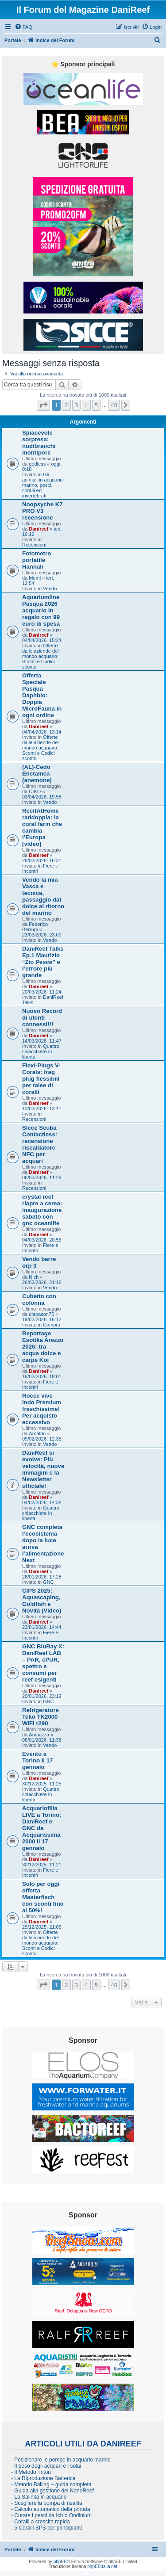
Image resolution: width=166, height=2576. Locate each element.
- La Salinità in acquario (38, 2497)
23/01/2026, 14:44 (42, 1627)
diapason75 (41, 1314)
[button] (43, 405)
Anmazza (39, 1734)
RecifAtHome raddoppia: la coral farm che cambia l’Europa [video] (42, 827)
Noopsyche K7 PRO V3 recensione (42, 511)
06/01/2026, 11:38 (42, 1740)
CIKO (35, 791)
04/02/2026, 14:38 (42, 1502)
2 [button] (66, 405)
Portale (12, 40)
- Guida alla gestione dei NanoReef (52, 2491)
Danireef (38, 528)
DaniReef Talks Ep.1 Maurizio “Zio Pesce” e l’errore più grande (43, 961)
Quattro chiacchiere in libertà (40, 1051)
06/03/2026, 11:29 (42, 1177)
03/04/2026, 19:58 (42, 796)
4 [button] (86, 405)
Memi (35, 578)
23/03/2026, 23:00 (42, 934)
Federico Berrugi (35, 926)
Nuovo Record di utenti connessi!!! (42, 1018)
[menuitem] (23, 27)
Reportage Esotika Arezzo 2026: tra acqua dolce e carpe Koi (42, 1346)
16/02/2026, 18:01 (42, 1376)
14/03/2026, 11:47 (42, 1040)
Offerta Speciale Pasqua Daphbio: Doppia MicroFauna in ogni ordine (42, 695)
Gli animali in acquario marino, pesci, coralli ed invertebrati (42, 485)
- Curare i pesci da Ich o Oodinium (51, 2515)
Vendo (50, 588)
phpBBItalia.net (102, 2566)
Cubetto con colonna (39, 1299)
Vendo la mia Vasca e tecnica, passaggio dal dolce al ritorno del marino (43, 896)
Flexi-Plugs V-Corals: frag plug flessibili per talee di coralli (41, 1078)
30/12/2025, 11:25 (42, 1783)
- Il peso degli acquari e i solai (46, 2466)
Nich (34, 1277)
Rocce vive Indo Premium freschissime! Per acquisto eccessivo (41, 1409)
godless (37, 463)
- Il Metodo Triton (31, 2472)
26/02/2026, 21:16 (42, 1282)
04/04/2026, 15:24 (42, 640)
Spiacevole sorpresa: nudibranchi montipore (38, 442)
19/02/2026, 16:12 (42, 1319)
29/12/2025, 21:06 (42, 1927)
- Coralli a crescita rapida (40, 2522)
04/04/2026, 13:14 (42, 731)
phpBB (60, 2561)
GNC (48, 1582)
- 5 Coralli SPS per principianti (46, 2528)
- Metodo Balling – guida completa (51, 2484)
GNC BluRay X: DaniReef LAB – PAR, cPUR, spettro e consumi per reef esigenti (43, 1663)
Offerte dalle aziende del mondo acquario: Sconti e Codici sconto (40, 656)
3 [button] (76, 405)
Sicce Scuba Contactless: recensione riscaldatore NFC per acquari (39, 1144)
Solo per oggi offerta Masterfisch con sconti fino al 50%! (43, 1897)
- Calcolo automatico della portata (50, 2509)
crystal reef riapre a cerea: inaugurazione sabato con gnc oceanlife (42, 1210)
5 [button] (96, 405)
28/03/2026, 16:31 (42, 860)
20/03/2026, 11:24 (42, 991)
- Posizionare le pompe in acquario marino (61, 2460)
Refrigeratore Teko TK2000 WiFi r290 (40, 1717)
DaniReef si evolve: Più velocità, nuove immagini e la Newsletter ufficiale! (43, 1469)
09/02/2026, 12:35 (42, 1438)
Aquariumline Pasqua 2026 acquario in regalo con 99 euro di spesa (41, 610)
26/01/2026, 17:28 (42, 1576)
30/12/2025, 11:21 (42, 1864)
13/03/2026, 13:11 (42, 1108)
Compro (51, 1324)
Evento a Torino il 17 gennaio (37, 1760)
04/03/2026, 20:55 (42, 1239)
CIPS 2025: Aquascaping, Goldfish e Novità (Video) (41, 1600)
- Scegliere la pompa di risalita (46, 2503)
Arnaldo (37, 1433)
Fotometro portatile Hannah (36, 560)
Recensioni (34, 544)
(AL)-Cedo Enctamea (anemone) (37, 774)
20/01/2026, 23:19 (42, 1696)
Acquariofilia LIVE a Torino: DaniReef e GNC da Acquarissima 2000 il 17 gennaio (41, 1828)
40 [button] (114, 405)
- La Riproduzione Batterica (43, 2478)
